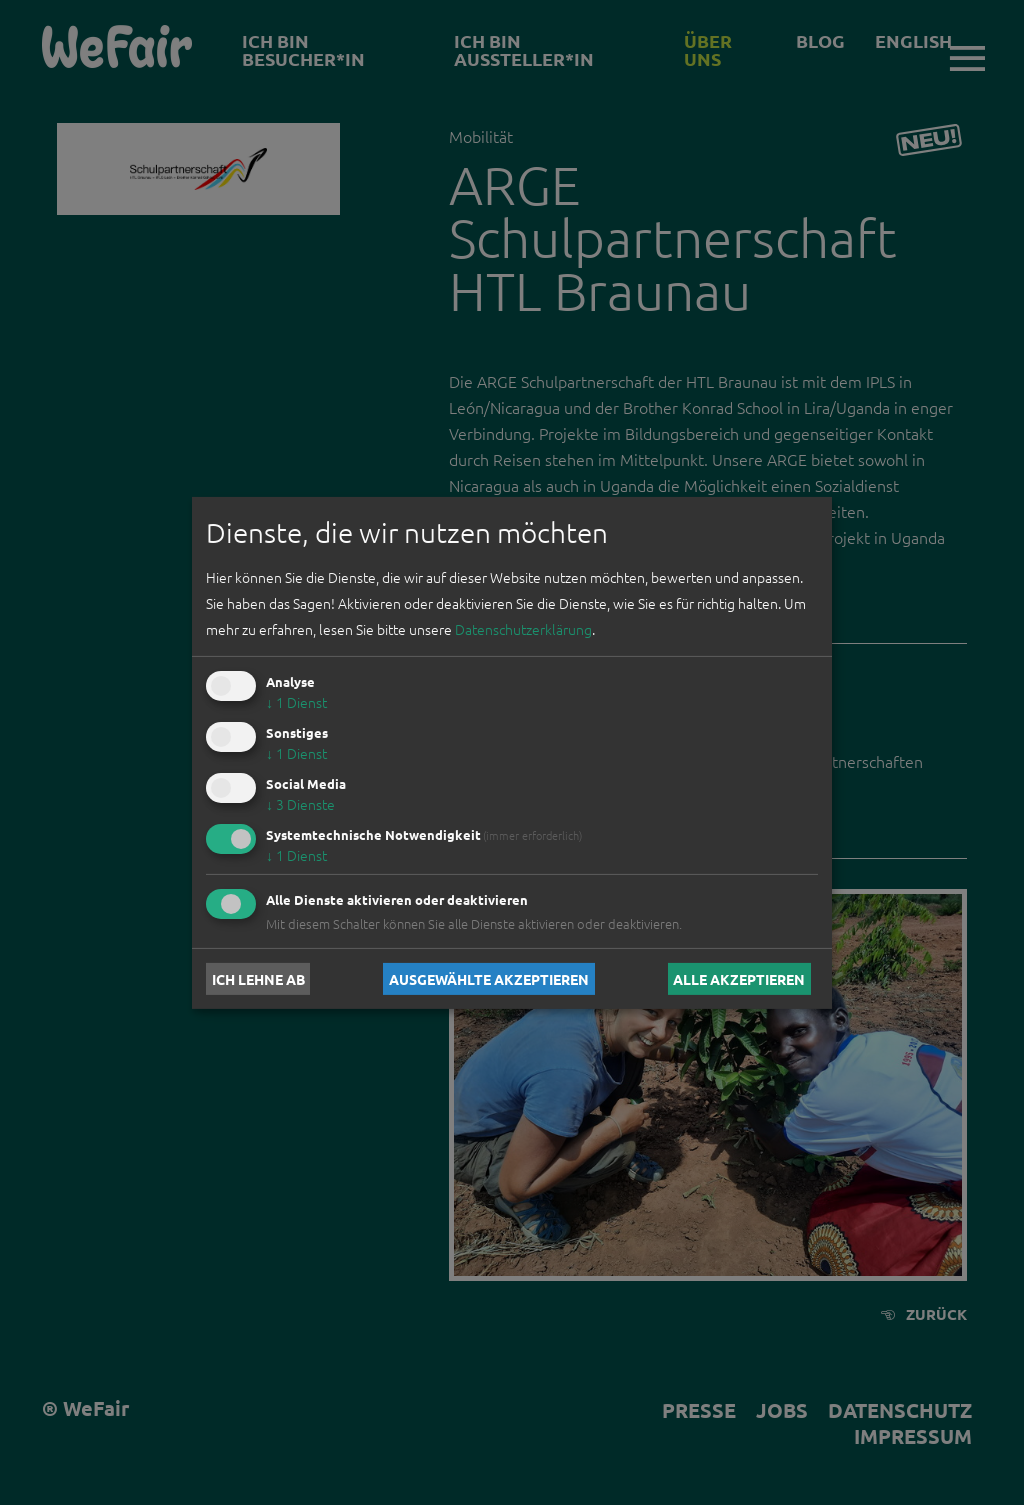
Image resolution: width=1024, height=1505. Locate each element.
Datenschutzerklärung (523, 629)
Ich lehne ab (258, 979)
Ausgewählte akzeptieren (489, 979)
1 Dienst (296, 702)
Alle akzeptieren (739, 979)
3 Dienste (300, 804)
